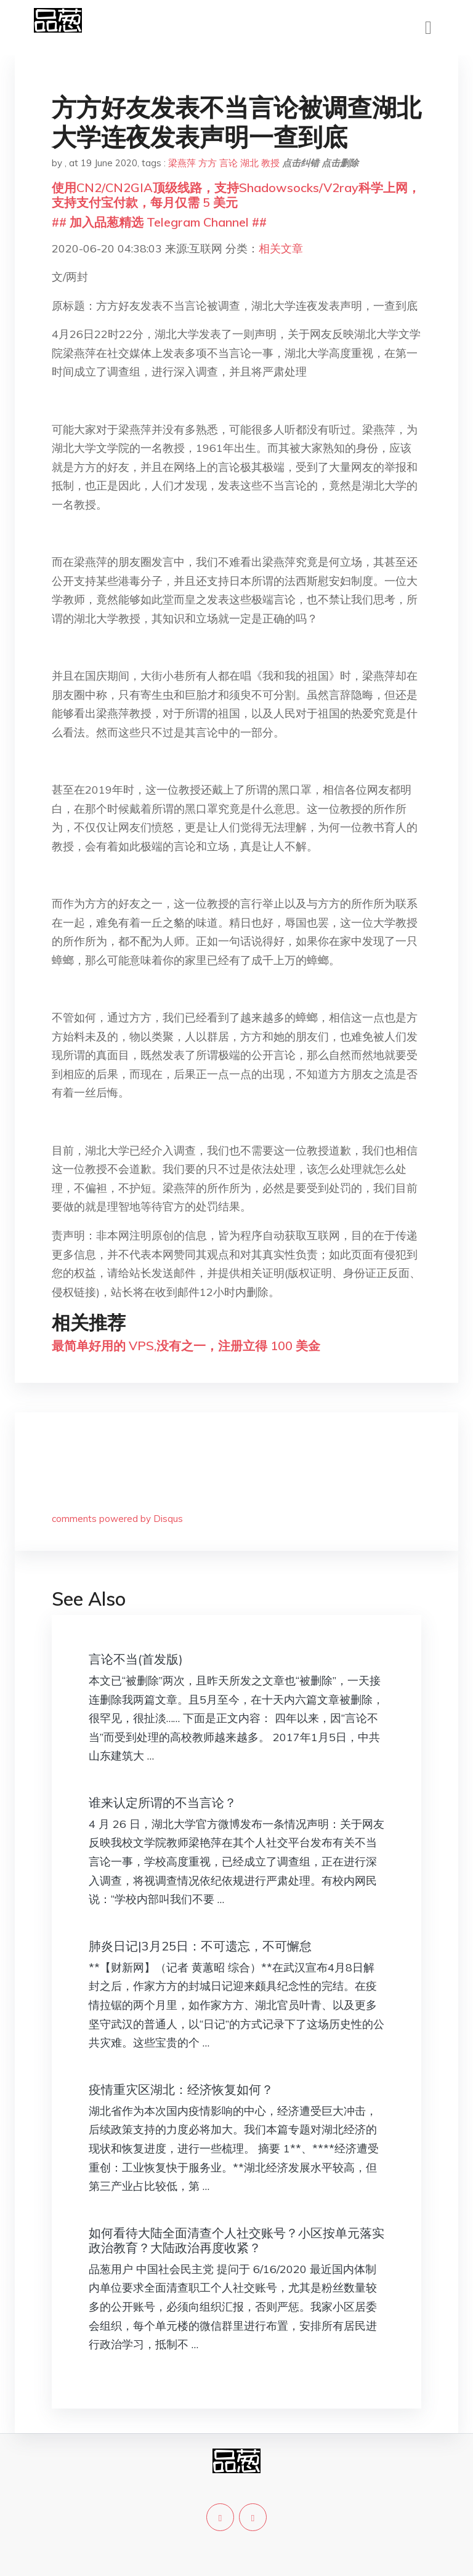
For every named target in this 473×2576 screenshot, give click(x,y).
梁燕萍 (182, 163)
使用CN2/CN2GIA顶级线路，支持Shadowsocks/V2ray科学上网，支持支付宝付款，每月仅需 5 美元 (236, 195)
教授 (270, 163)
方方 (207, 163)
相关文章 (281, 248)
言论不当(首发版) (136, 1659)
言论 (228, 163)
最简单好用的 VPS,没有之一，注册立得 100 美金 (186, 1345)
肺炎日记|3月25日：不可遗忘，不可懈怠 (200, 1946)
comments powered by (117, 1518)
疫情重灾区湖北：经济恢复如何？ (181, 2089)
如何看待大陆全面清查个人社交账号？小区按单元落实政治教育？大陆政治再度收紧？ (236, 2240)
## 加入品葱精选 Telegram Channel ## (159, 222)
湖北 (249, 163)
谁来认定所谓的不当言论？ (162, 1802)
